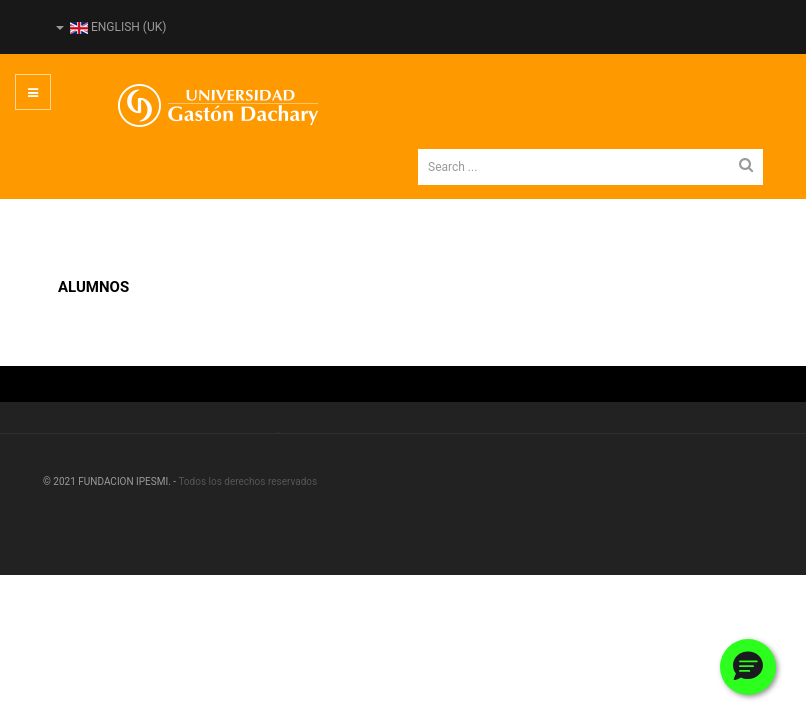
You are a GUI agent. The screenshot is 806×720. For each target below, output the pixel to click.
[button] (748, 667)
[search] (590, 167)
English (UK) (111, 27)
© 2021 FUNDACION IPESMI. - (110, 481)
